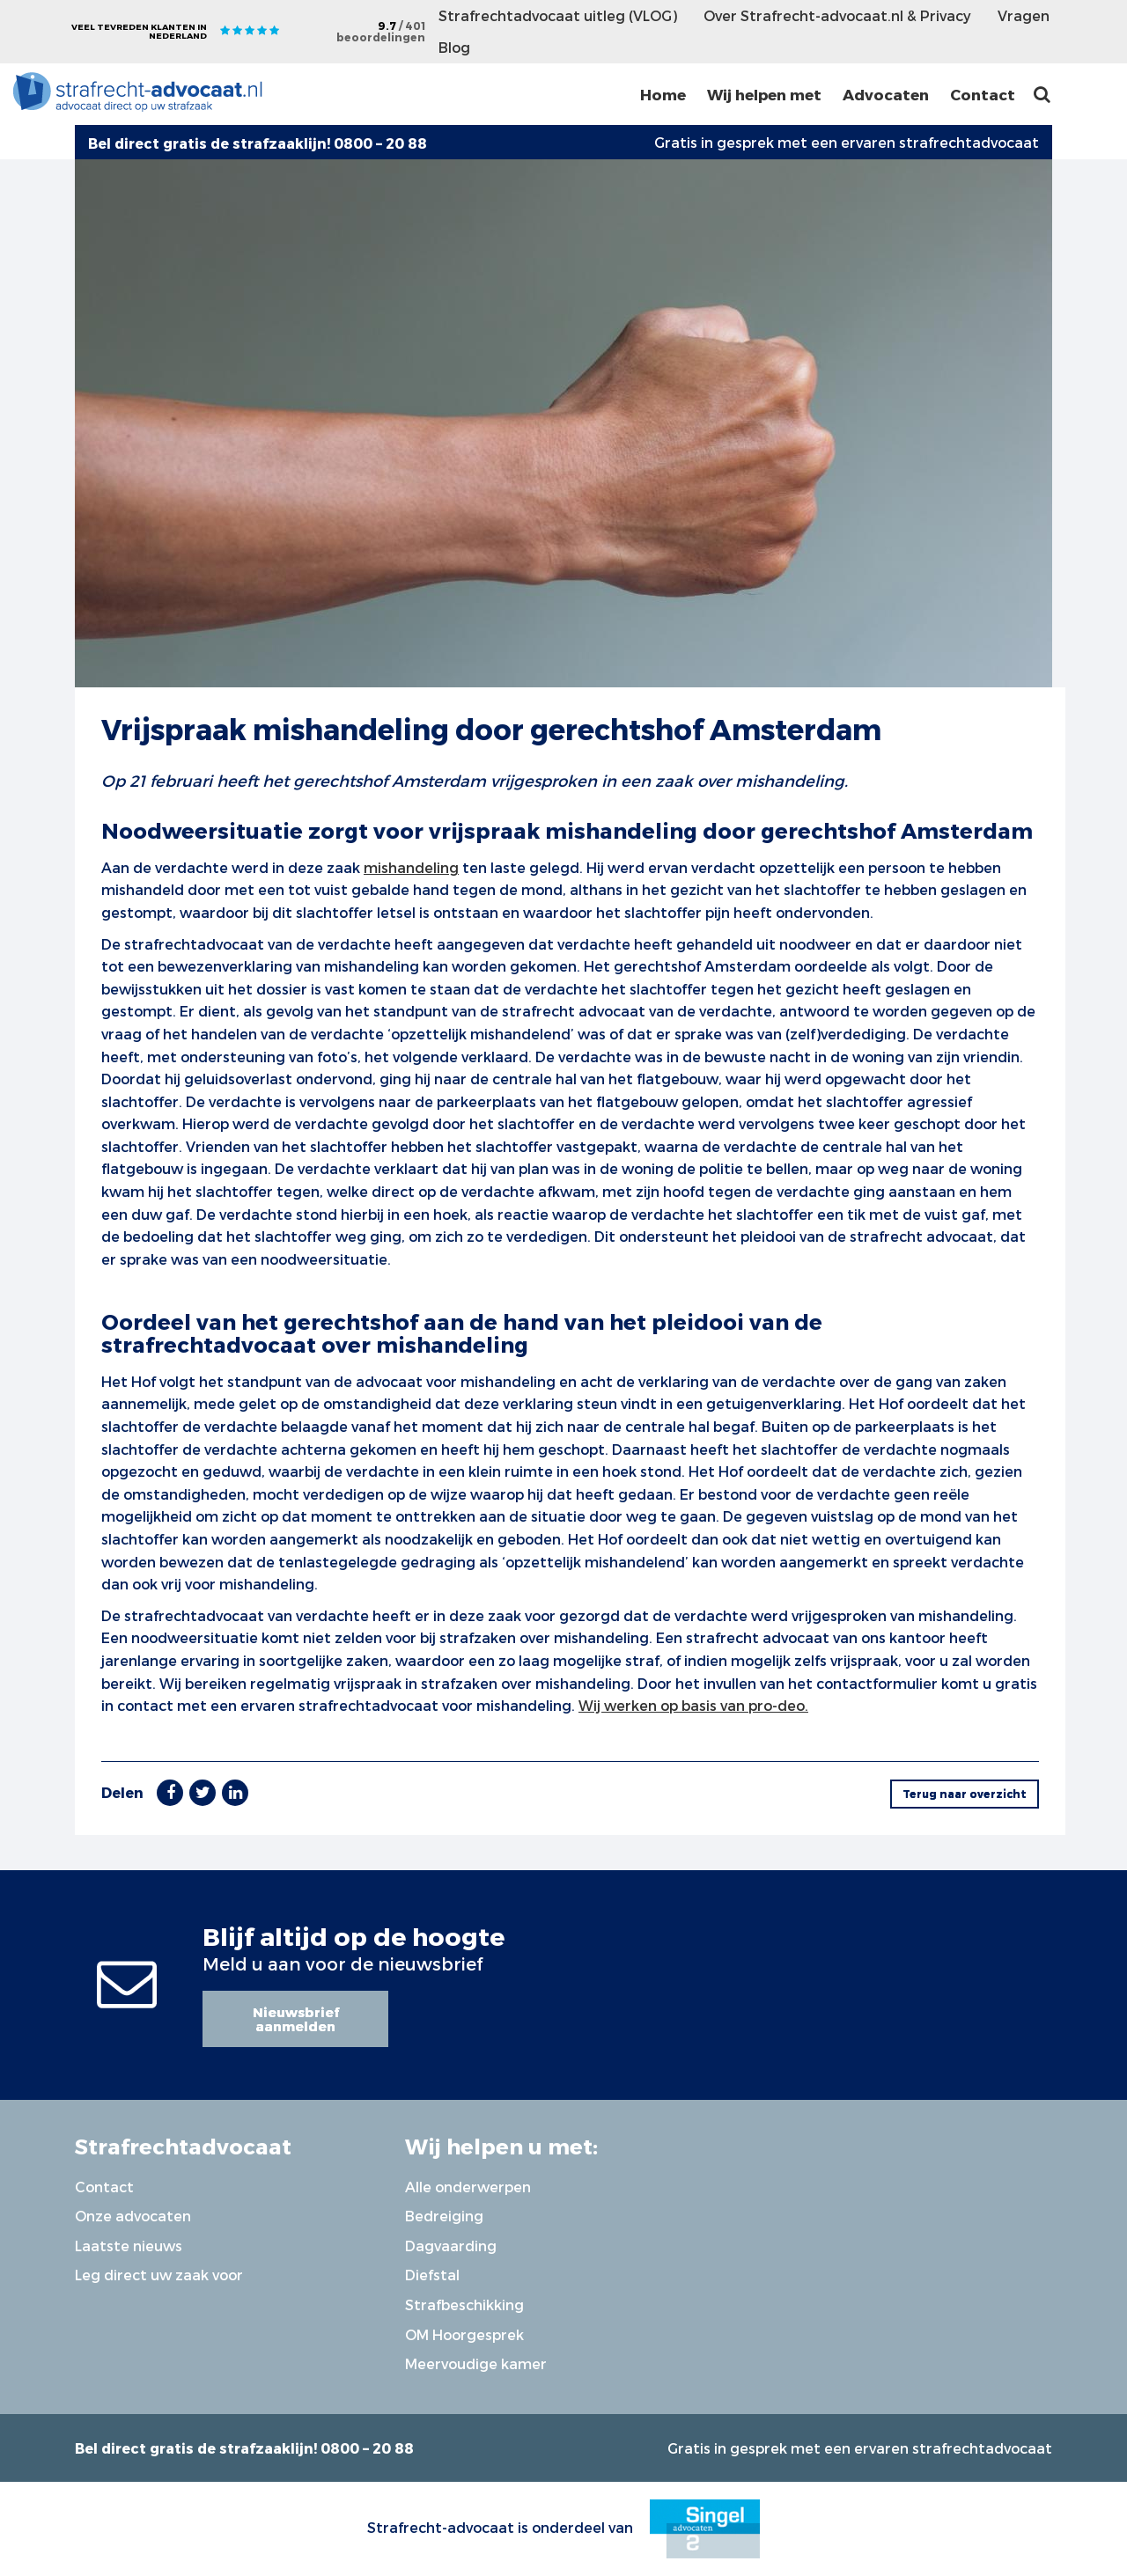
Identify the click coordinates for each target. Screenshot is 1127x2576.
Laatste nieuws (128, 2245)
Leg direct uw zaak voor (159, 2274)
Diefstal (432, 2274)
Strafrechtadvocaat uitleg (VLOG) (557, 15)
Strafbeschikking (464, 2304)
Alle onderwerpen (468, 2186)
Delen (122, 1792)
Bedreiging (444, 2215)
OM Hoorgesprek (464, 2334)
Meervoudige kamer (476, 2363)
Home (663, 94)
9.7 (380, 31)
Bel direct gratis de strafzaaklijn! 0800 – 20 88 (244, 2448)
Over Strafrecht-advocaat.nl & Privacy (837, 15)
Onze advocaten (133, 2215)
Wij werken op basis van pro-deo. (693, 1705)
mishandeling (411, 867)
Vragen (1024, 15)
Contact (982, 94)
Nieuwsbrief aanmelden (296, 2019)
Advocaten (886, 94)
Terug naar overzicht (964, 1793)
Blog (454, 47)
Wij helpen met (764, 94)
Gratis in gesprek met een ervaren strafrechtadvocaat (846, 142)
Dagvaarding (451, 2245)
